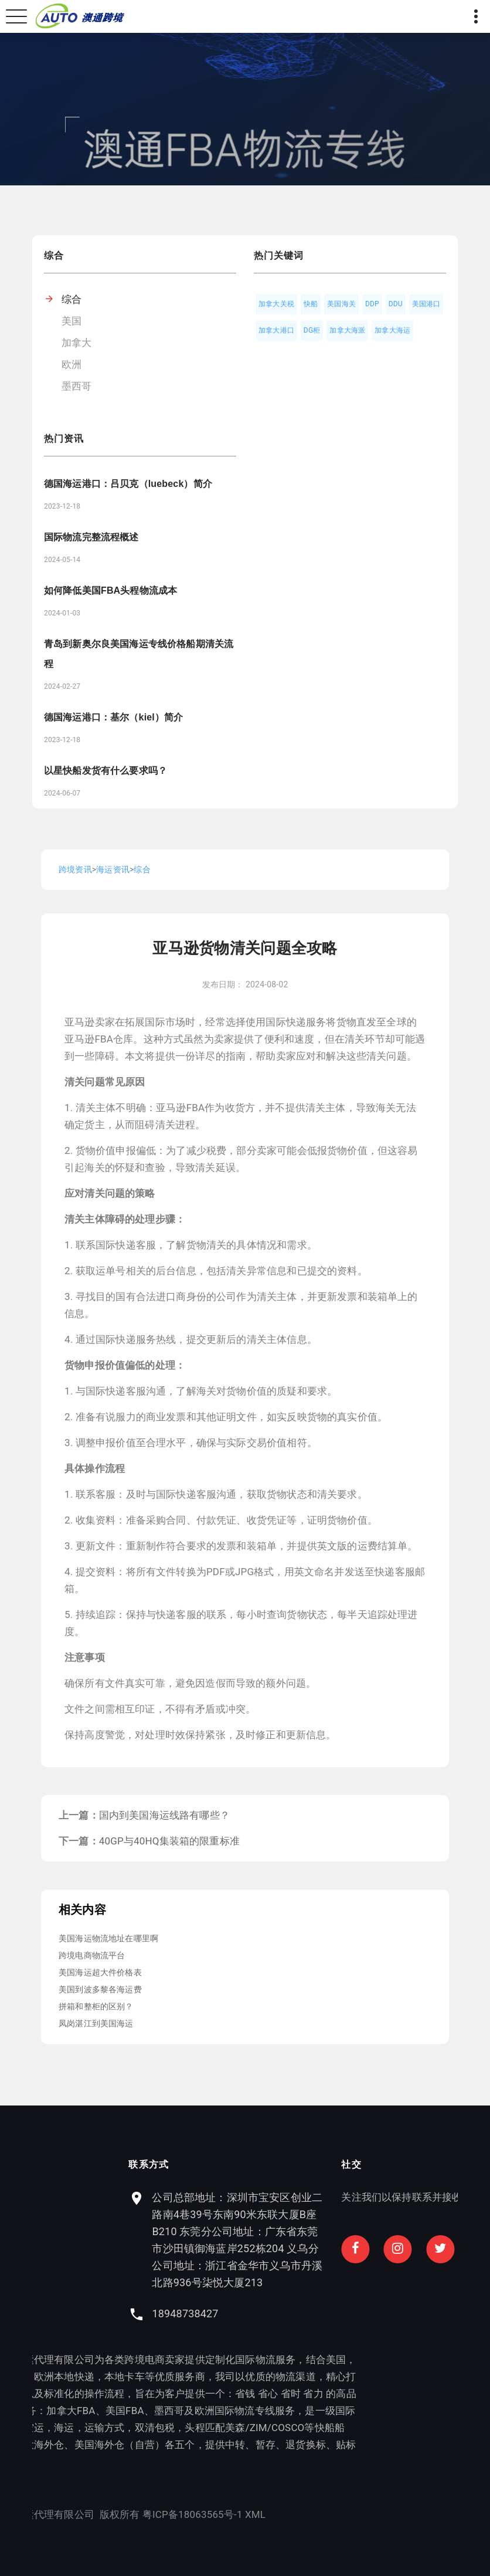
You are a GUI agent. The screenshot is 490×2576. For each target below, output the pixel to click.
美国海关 (341, 304)
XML (144, 2514)
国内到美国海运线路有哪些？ (164, 1815)
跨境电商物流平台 (92, 1955)
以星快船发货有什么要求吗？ (105, 771)
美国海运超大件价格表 (100, 1972)
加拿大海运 (392, 330)
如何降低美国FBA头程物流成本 (110, 590)
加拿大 (77, 342)
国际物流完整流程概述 (91, 537)
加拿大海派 (347, 330)
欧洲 (71, 364)
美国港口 (426, 304)
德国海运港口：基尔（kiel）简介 (113, 717)
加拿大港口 (276, 330)
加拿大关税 (276, 304)
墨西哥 (77, 386)
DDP (372, 304)
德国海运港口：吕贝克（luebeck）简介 (128, 484)
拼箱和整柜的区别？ (96, 2006)
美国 (71, 321)
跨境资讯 (75, 869)
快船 (311, 304)
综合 (71, 299)
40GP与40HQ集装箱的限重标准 (169, 1841)
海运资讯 (113, 869)
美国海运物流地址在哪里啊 (108, 1938)
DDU (396, 304)
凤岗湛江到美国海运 (96, 2023)
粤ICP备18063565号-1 (82, 2514)
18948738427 (296, 2313)
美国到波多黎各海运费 (100, 1989)
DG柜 (312, 330)
